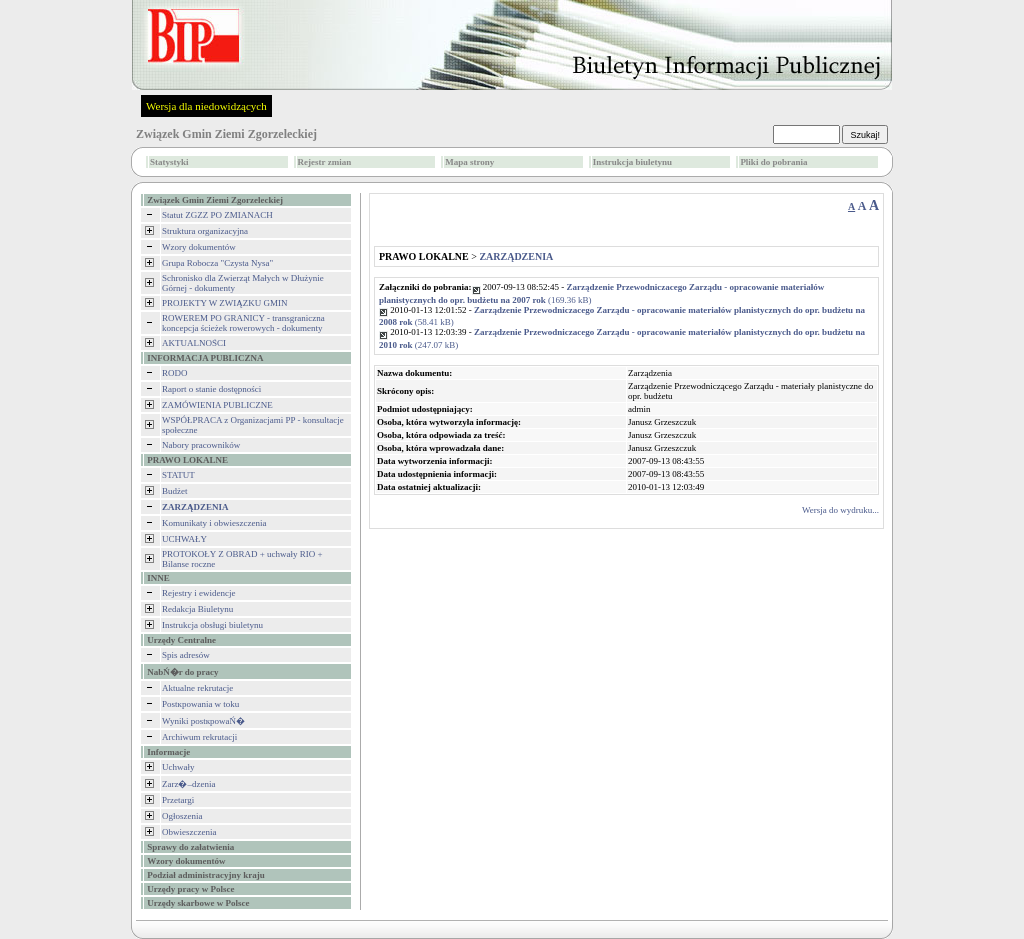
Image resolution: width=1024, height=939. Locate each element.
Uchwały (178, 767)
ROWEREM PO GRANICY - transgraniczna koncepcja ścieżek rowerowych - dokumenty (243, 323)
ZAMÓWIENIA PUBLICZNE (217, 405)
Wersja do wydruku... (840, 510)
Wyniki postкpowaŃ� (203, 721)
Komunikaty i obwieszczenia (214, 523)
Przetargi (178, 800)
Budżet (175, 491)
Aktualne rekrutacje (197, 688)
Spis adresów (186, 655)
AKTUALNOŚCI (194, 343)
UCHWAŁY (184, 539)
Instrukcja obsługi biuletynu (212, 625)
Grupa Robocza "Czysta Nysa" (217, 263)
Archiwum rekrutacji (199, 737)
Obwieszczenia (189, 832)
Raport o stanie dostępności (211, 389)
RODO (175, 373)
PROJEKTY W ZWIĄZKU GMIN (225, 303)
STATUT (178, 475)
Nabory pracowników (201, 445)
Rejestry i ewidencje (198, 593)
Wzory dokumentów (199, 247)
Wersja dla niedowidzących (206, 106)
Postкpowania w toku (200, 704)
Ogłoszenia (182, 816)
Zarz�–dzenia (188, 784)
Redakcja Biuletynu (197, 609)
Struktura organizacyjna (205, 231)
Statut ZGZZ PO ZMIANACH (217, 215)
